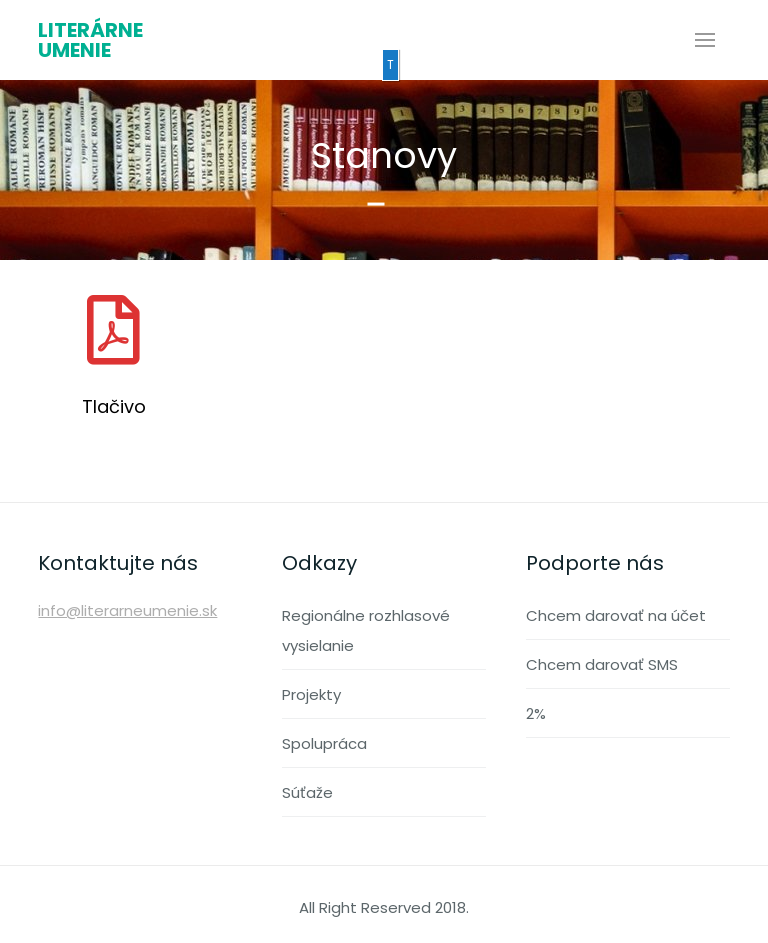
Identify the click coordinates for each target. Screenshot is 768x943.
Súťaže (307, 792)
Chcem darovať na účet (616, 615)
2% (536, 713)
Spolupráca (324, 743)
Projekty (311, 694)
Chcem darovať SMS (602, 664)
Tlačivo (114, 406)
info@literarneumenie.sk (127, 610)
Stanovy (384, 155)
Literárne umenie (90, 40)
